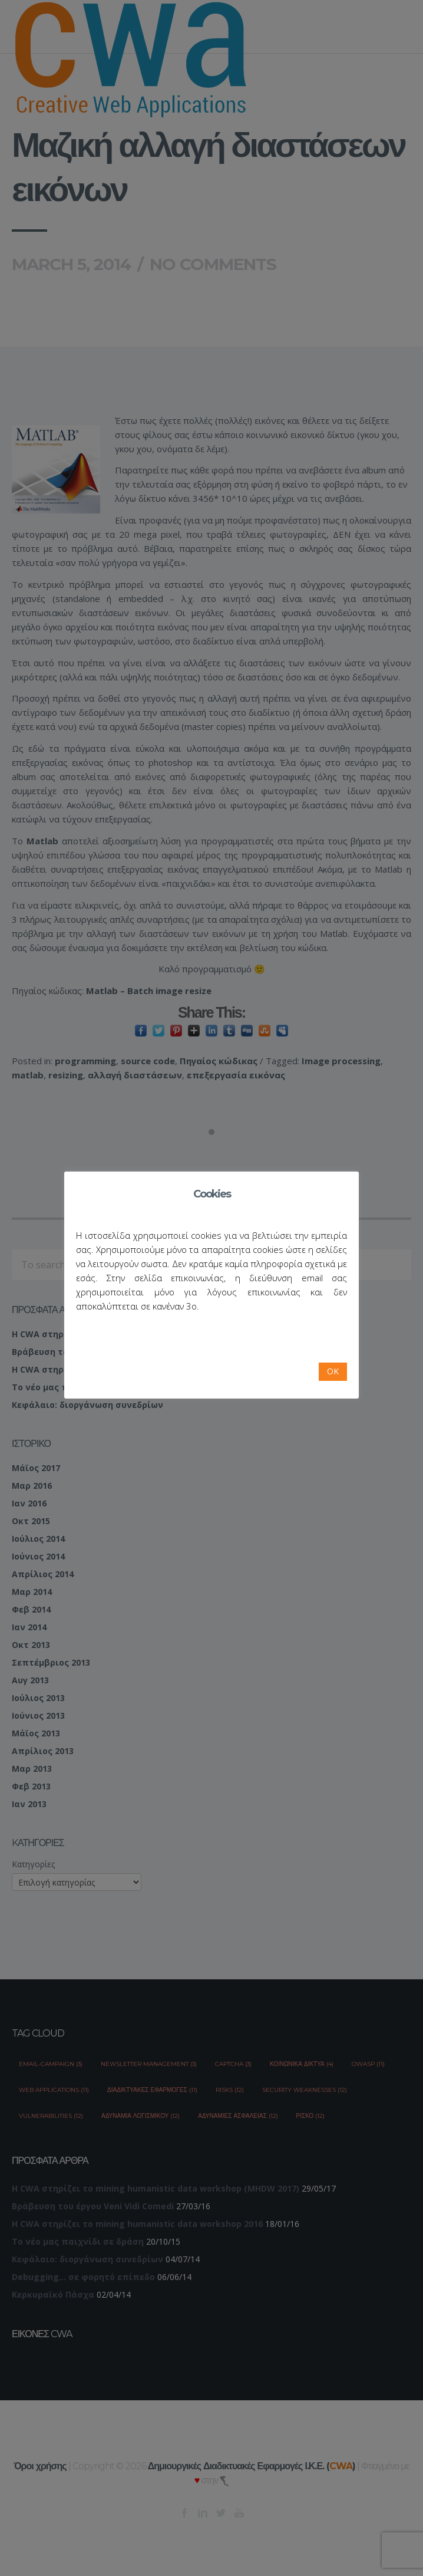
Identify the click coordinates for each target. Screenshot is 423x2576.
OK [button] (333, 1371)
